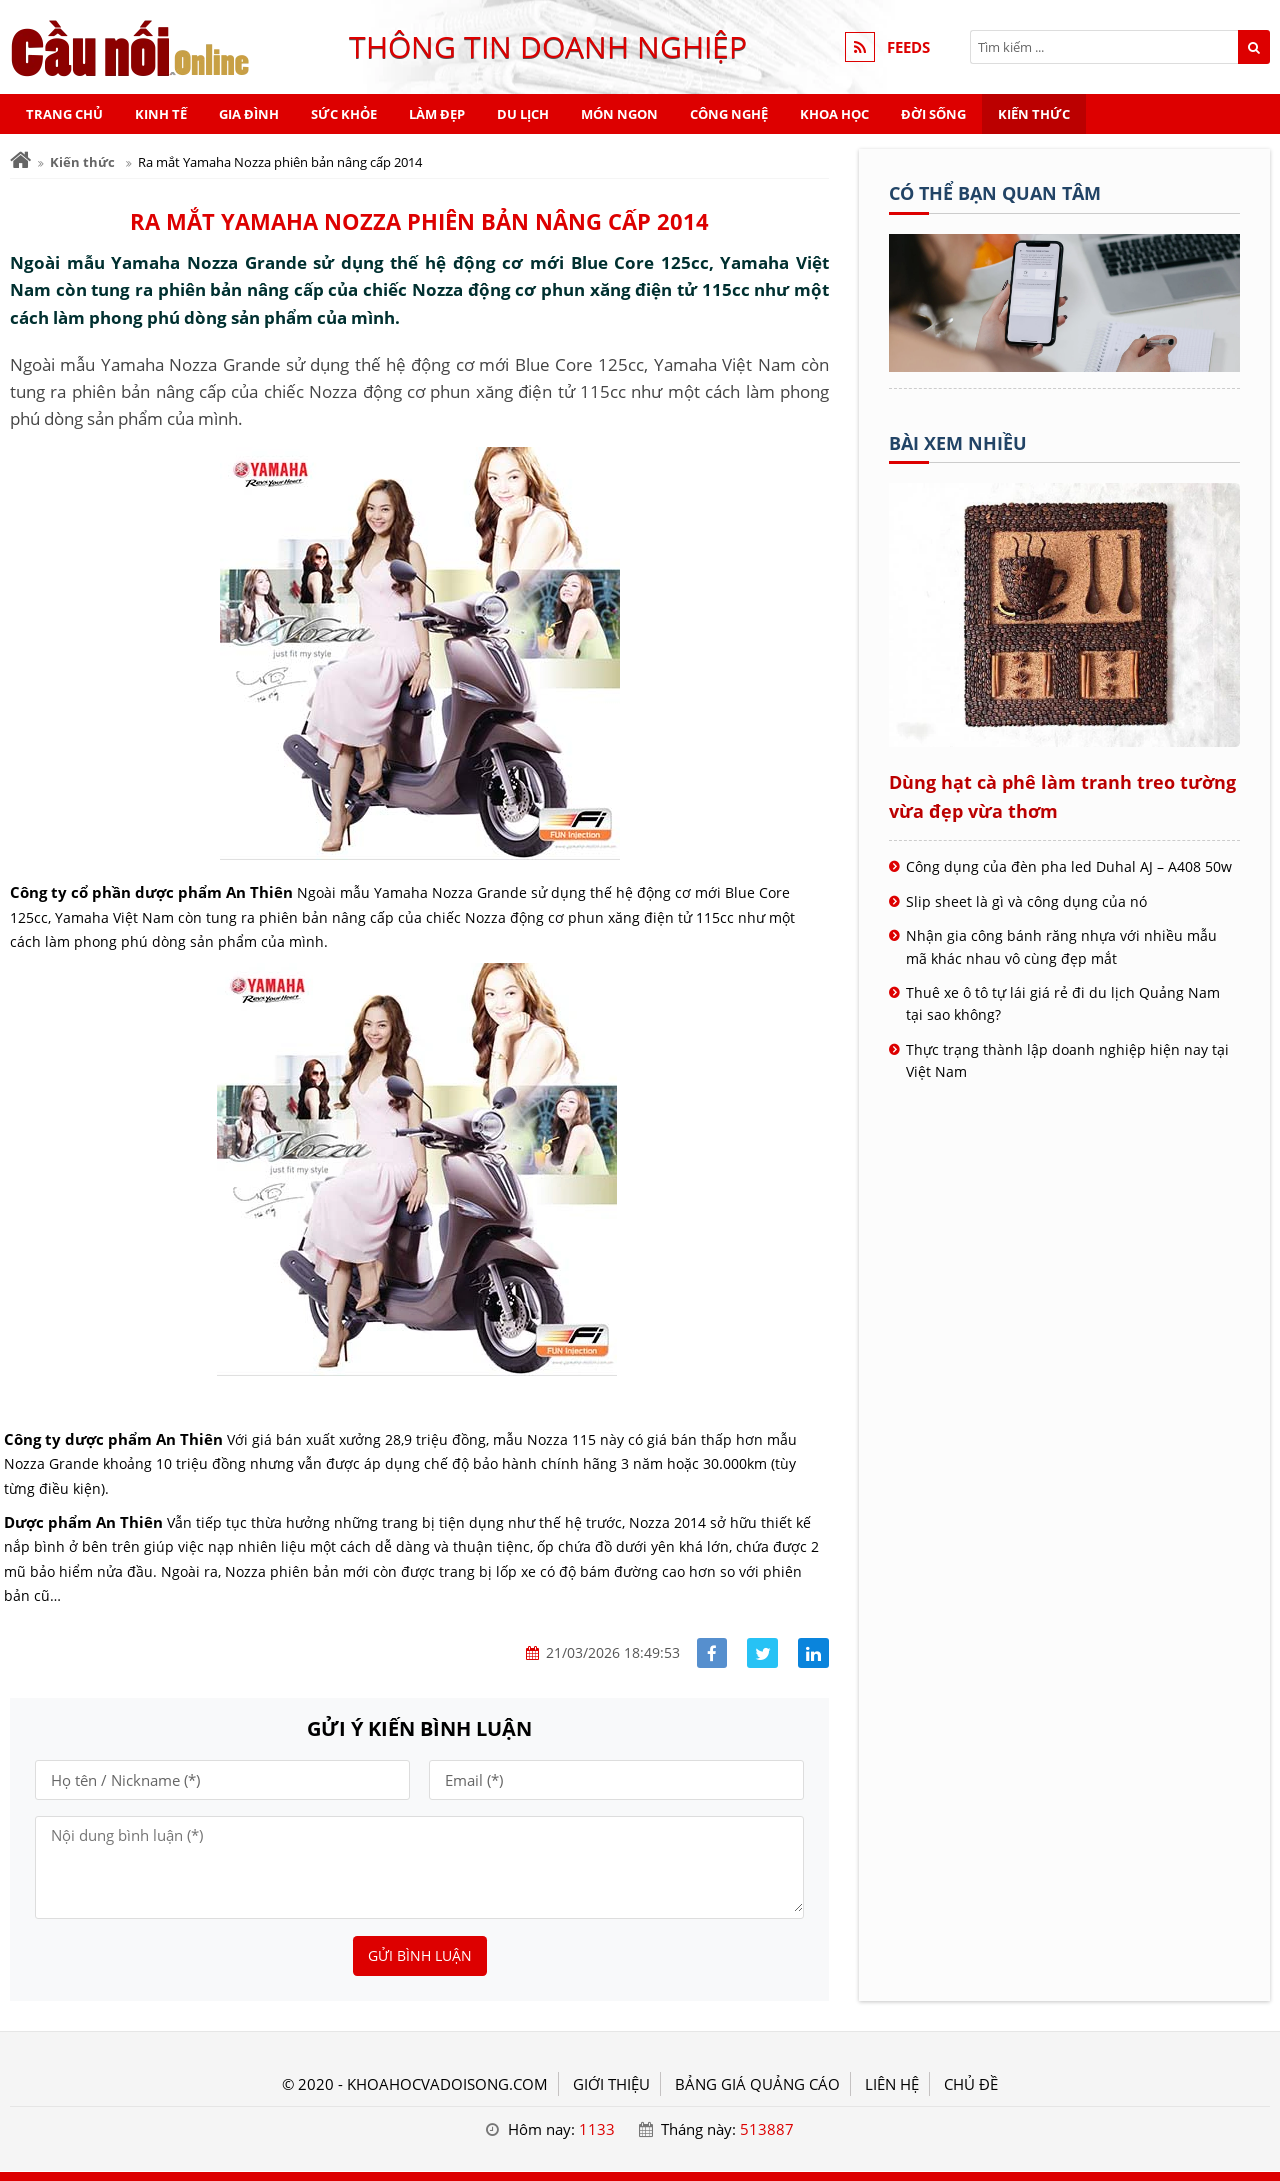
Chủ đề (971, 2084)
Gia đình (249, 114)
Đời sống (933, 114)
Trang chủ (64, 114)
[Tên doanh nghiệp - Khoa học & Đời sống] (1064, 366)
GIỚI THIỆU (611, 2084)
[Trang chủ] (20, 160)
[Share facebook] (712, 1653)
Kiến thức (1034, 114)
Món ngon (619, 114)
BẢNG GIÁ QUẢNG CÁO (757, 2084)
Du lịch (523, 114)
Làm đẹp (437, 114)
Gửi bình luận (420, 1955)
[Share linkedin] (813, 1653)
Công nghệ (729, 114)
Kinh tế (161, 114)
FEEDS (908, 47)
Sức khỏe (344, 114)
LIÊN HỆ (892, 2084)
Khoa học (834, 114)
